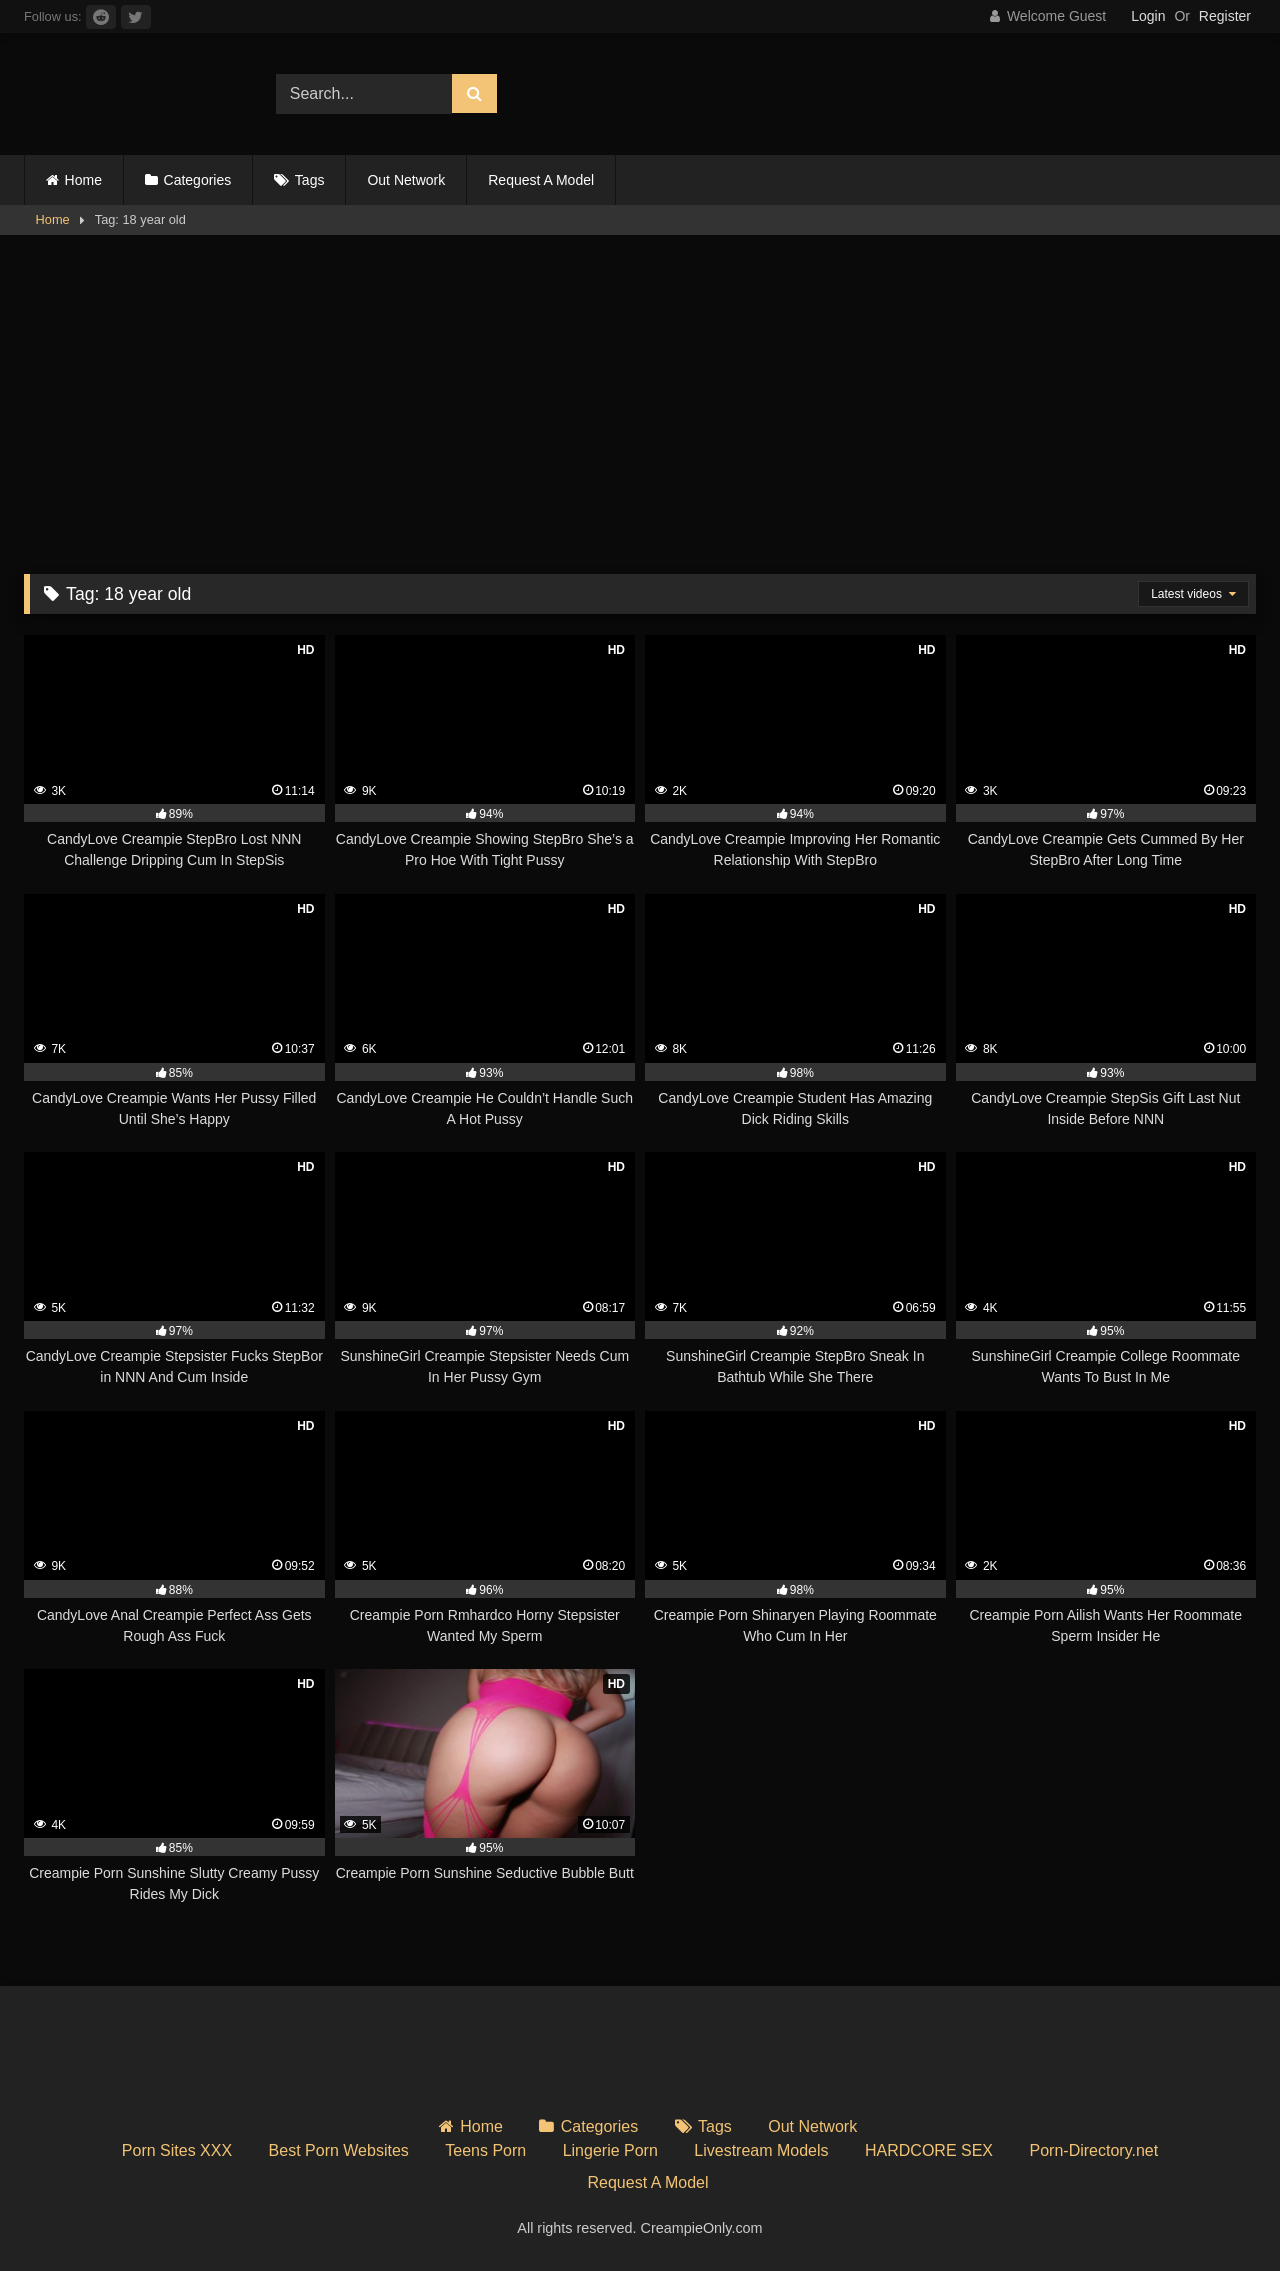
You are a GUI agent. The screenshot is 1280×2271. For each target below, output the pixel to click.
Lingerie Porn (610, 2150)
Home (83, 180)
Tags (310, 180)
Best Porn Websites (339, 2150)
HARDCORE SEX (929, 2150)
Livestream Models (761, 2150)
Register (1225, 16)
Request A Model (541, 180)
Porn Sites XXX (177, 2150)
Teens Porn (485, 2150)
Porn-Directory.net (1094, 2150)
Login (1148, 16)
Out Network (406, 180)
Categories (198, 180)
